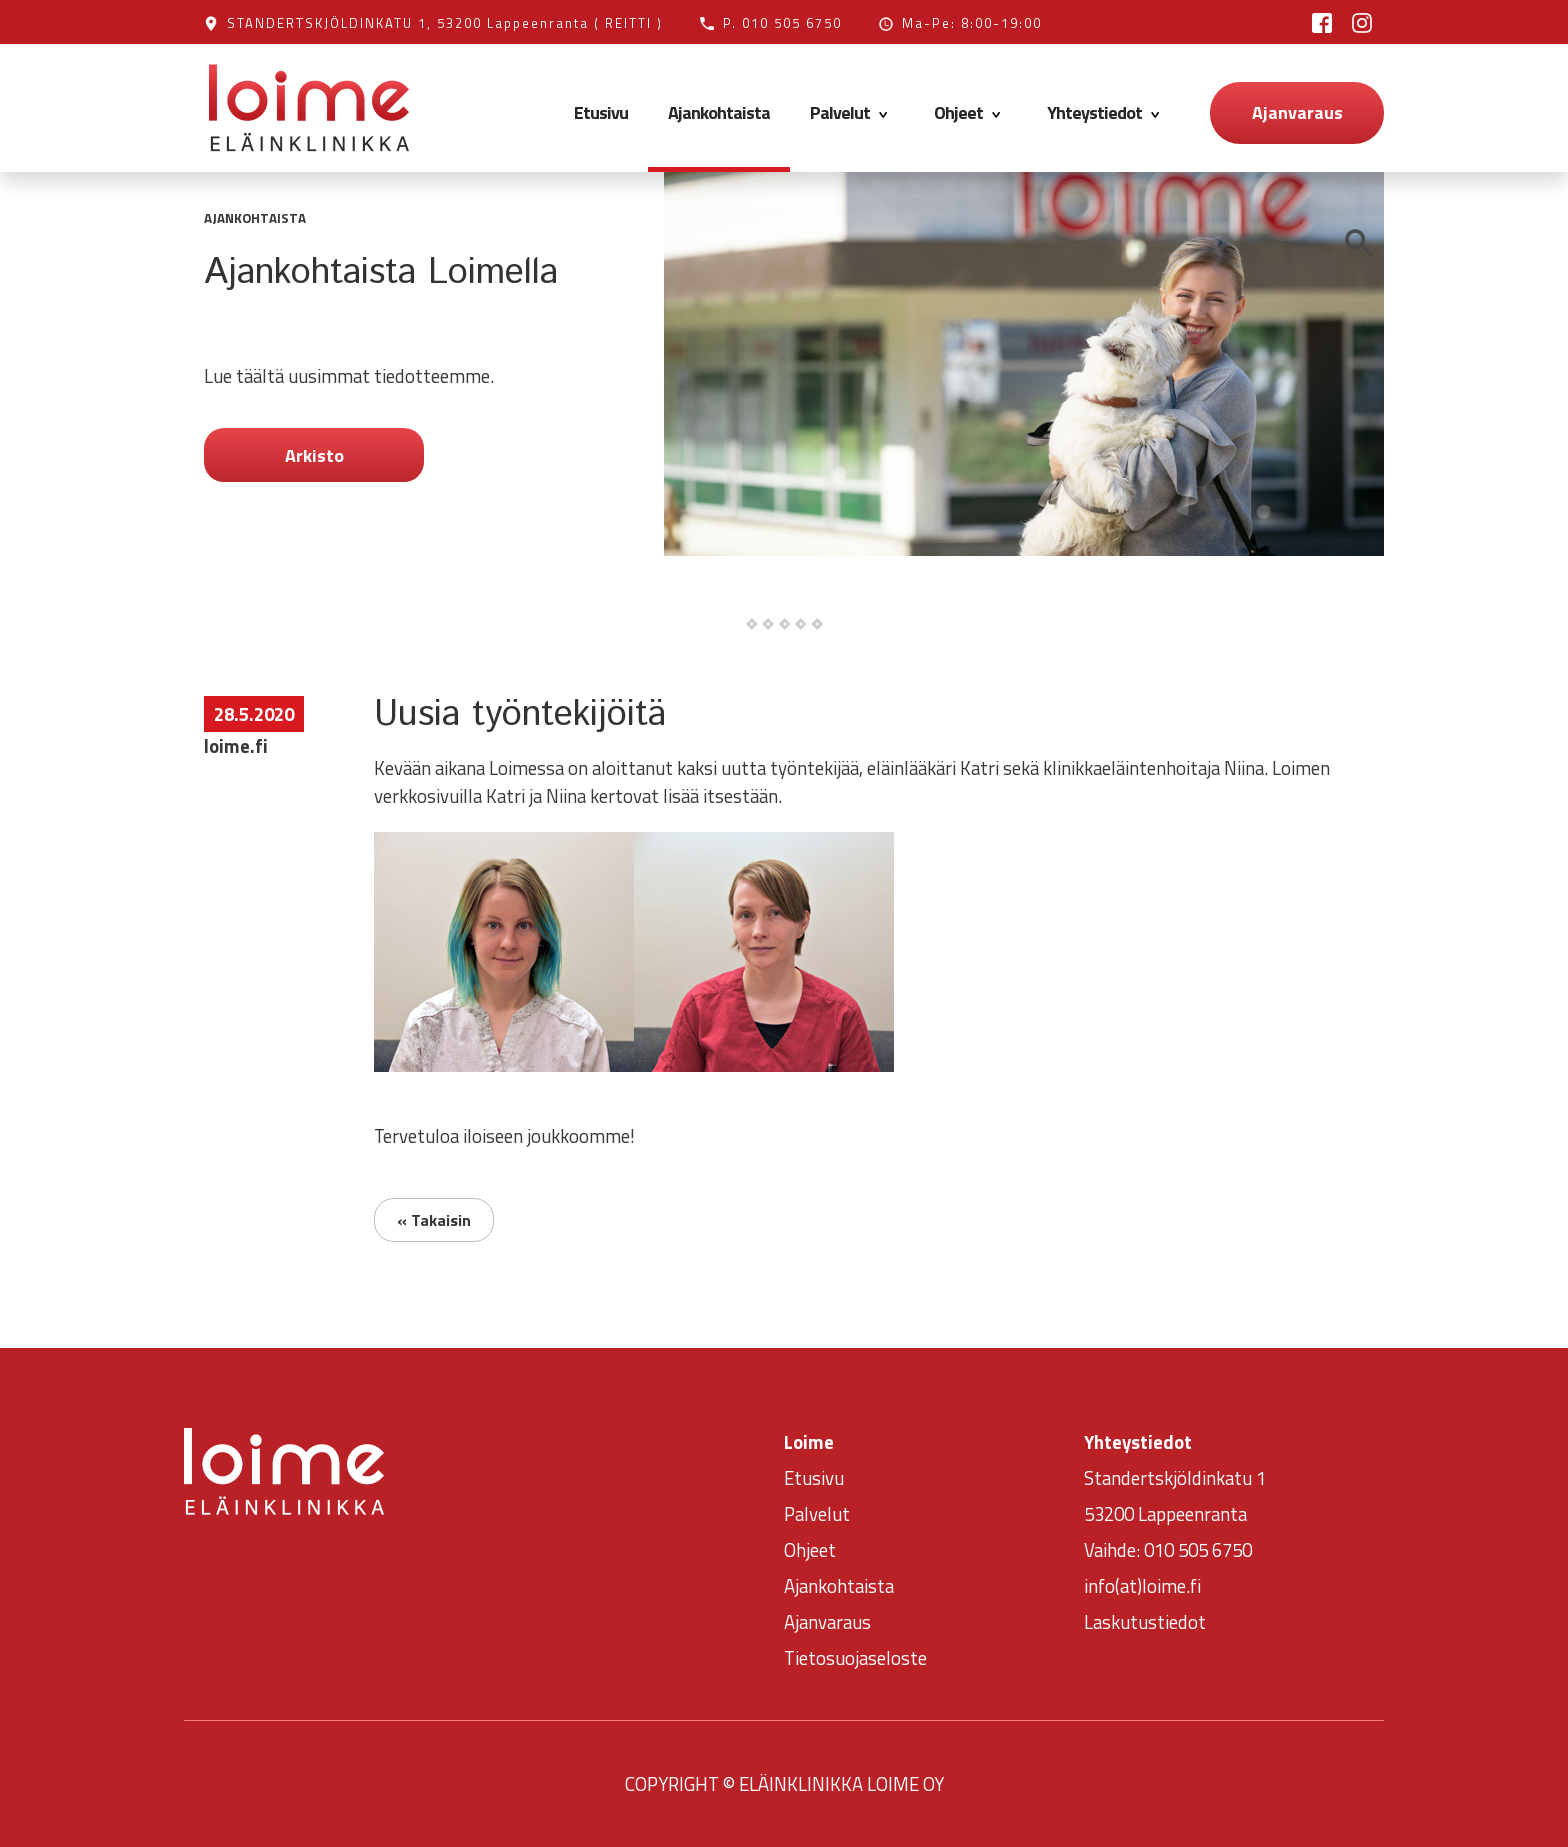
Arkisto (314, 455)
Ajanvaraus (1297, 112)
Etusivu (601, 112)
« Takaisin (434, 1220)
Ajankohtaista (719, 112)
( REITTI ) (628, 23)
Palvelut (852, 112)
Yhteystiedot (1106, 112)
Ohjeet (970, 112)
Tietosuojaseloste (855, 1658)
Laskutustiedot (1145, 1622)
